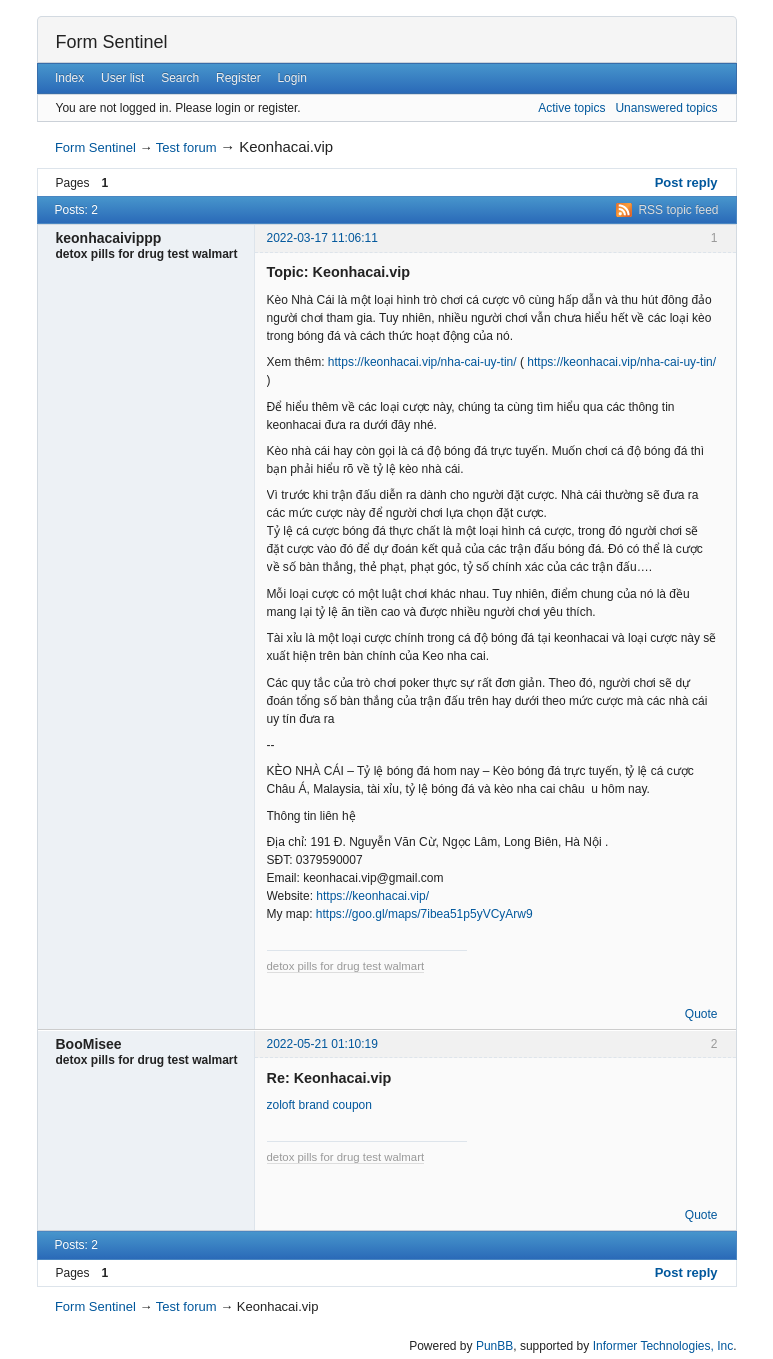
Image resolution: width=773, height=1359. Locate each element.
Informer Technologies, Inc (663, 1346)
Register (238, 78)
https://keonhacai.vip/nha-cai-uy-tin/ (422, 362)
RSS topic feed (678, 210)
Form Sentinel (112, 42)
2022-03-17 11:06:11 (322, 238)
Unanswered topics (666, 108)
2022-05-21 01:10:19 (322, 1044)
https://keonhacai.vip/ (372, 896)
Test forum (186, 147)
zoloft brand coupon (319, 1105)
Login (291, 78)
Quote (701, 1014)
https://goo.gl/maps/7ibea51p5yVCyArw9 (424, 914)
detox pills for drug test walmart (346, 966)
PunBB (494, 1346)
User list (122, 78)
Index (69, 78)
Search (180, 78)
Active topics (571, 108)
